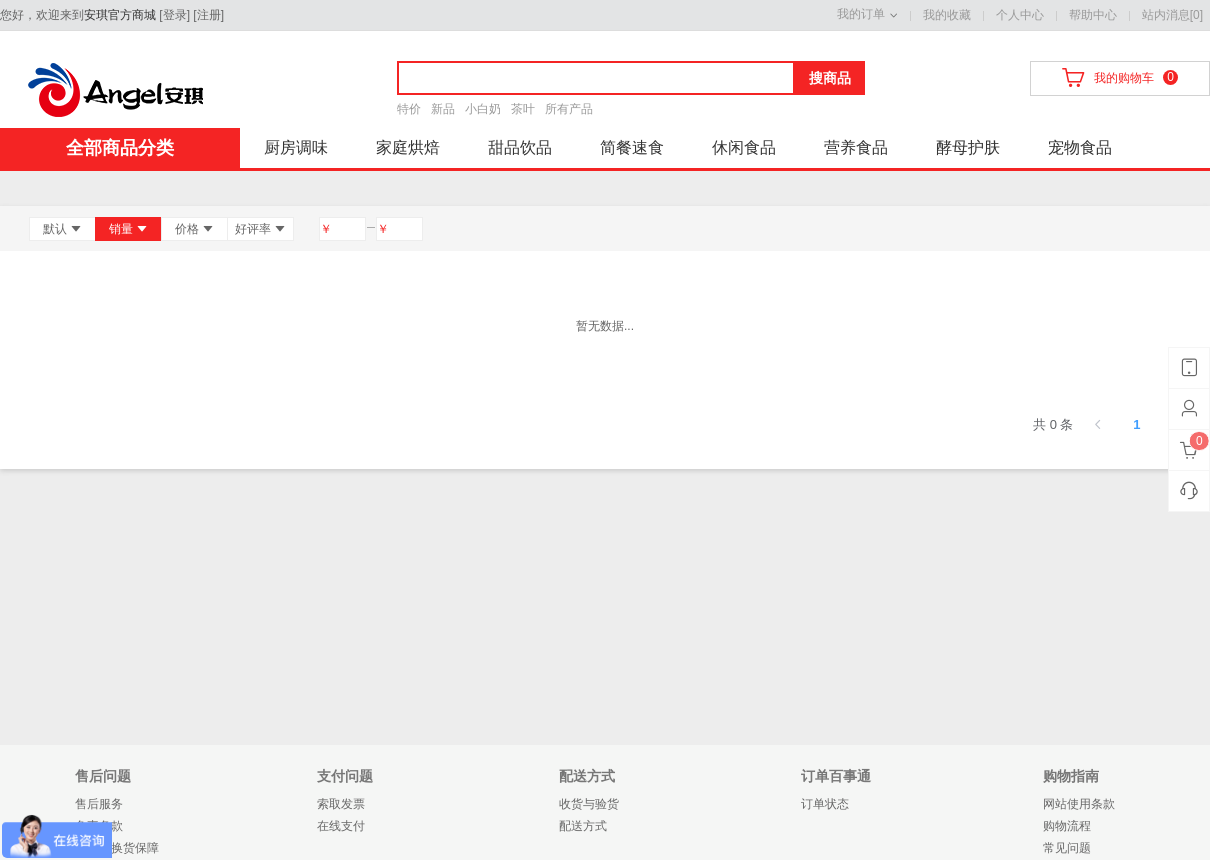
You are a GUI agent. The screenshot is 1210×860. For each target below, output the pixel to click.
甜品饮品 (520, 147)
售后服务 (99, 804)
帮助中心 (1093, 15)
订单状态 (825, 804)
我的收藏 (947, 15)
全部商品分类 (120, 148)
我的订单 (861, 14)
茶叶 (523, 109)
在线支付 (341, 826)
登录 (175, 15)
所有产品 (569, 109)
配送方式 (583, 826)
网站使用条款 (1079, 804)
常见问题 (1067, 848)
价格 (194, 229)
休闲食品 (744, 147)
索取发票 (341, 804)
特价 (409, 109)
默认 (62, 229)
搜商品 (830, 78)
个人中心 (1020, 15)
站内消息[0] (1172, 15)
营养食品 (856, 147)
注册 (209, 15)
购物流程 (1067, 826)
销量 (128, 229)
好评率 (260, 229)
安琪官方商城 (120, 15)
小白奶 (483, 109)
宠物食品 (1080, 147)
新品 (443, 109)
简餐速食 (632, 147)
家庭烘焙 (408, 147)
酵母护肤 (968, 147)
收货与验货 (589, 804)
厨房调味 (296, 147)
